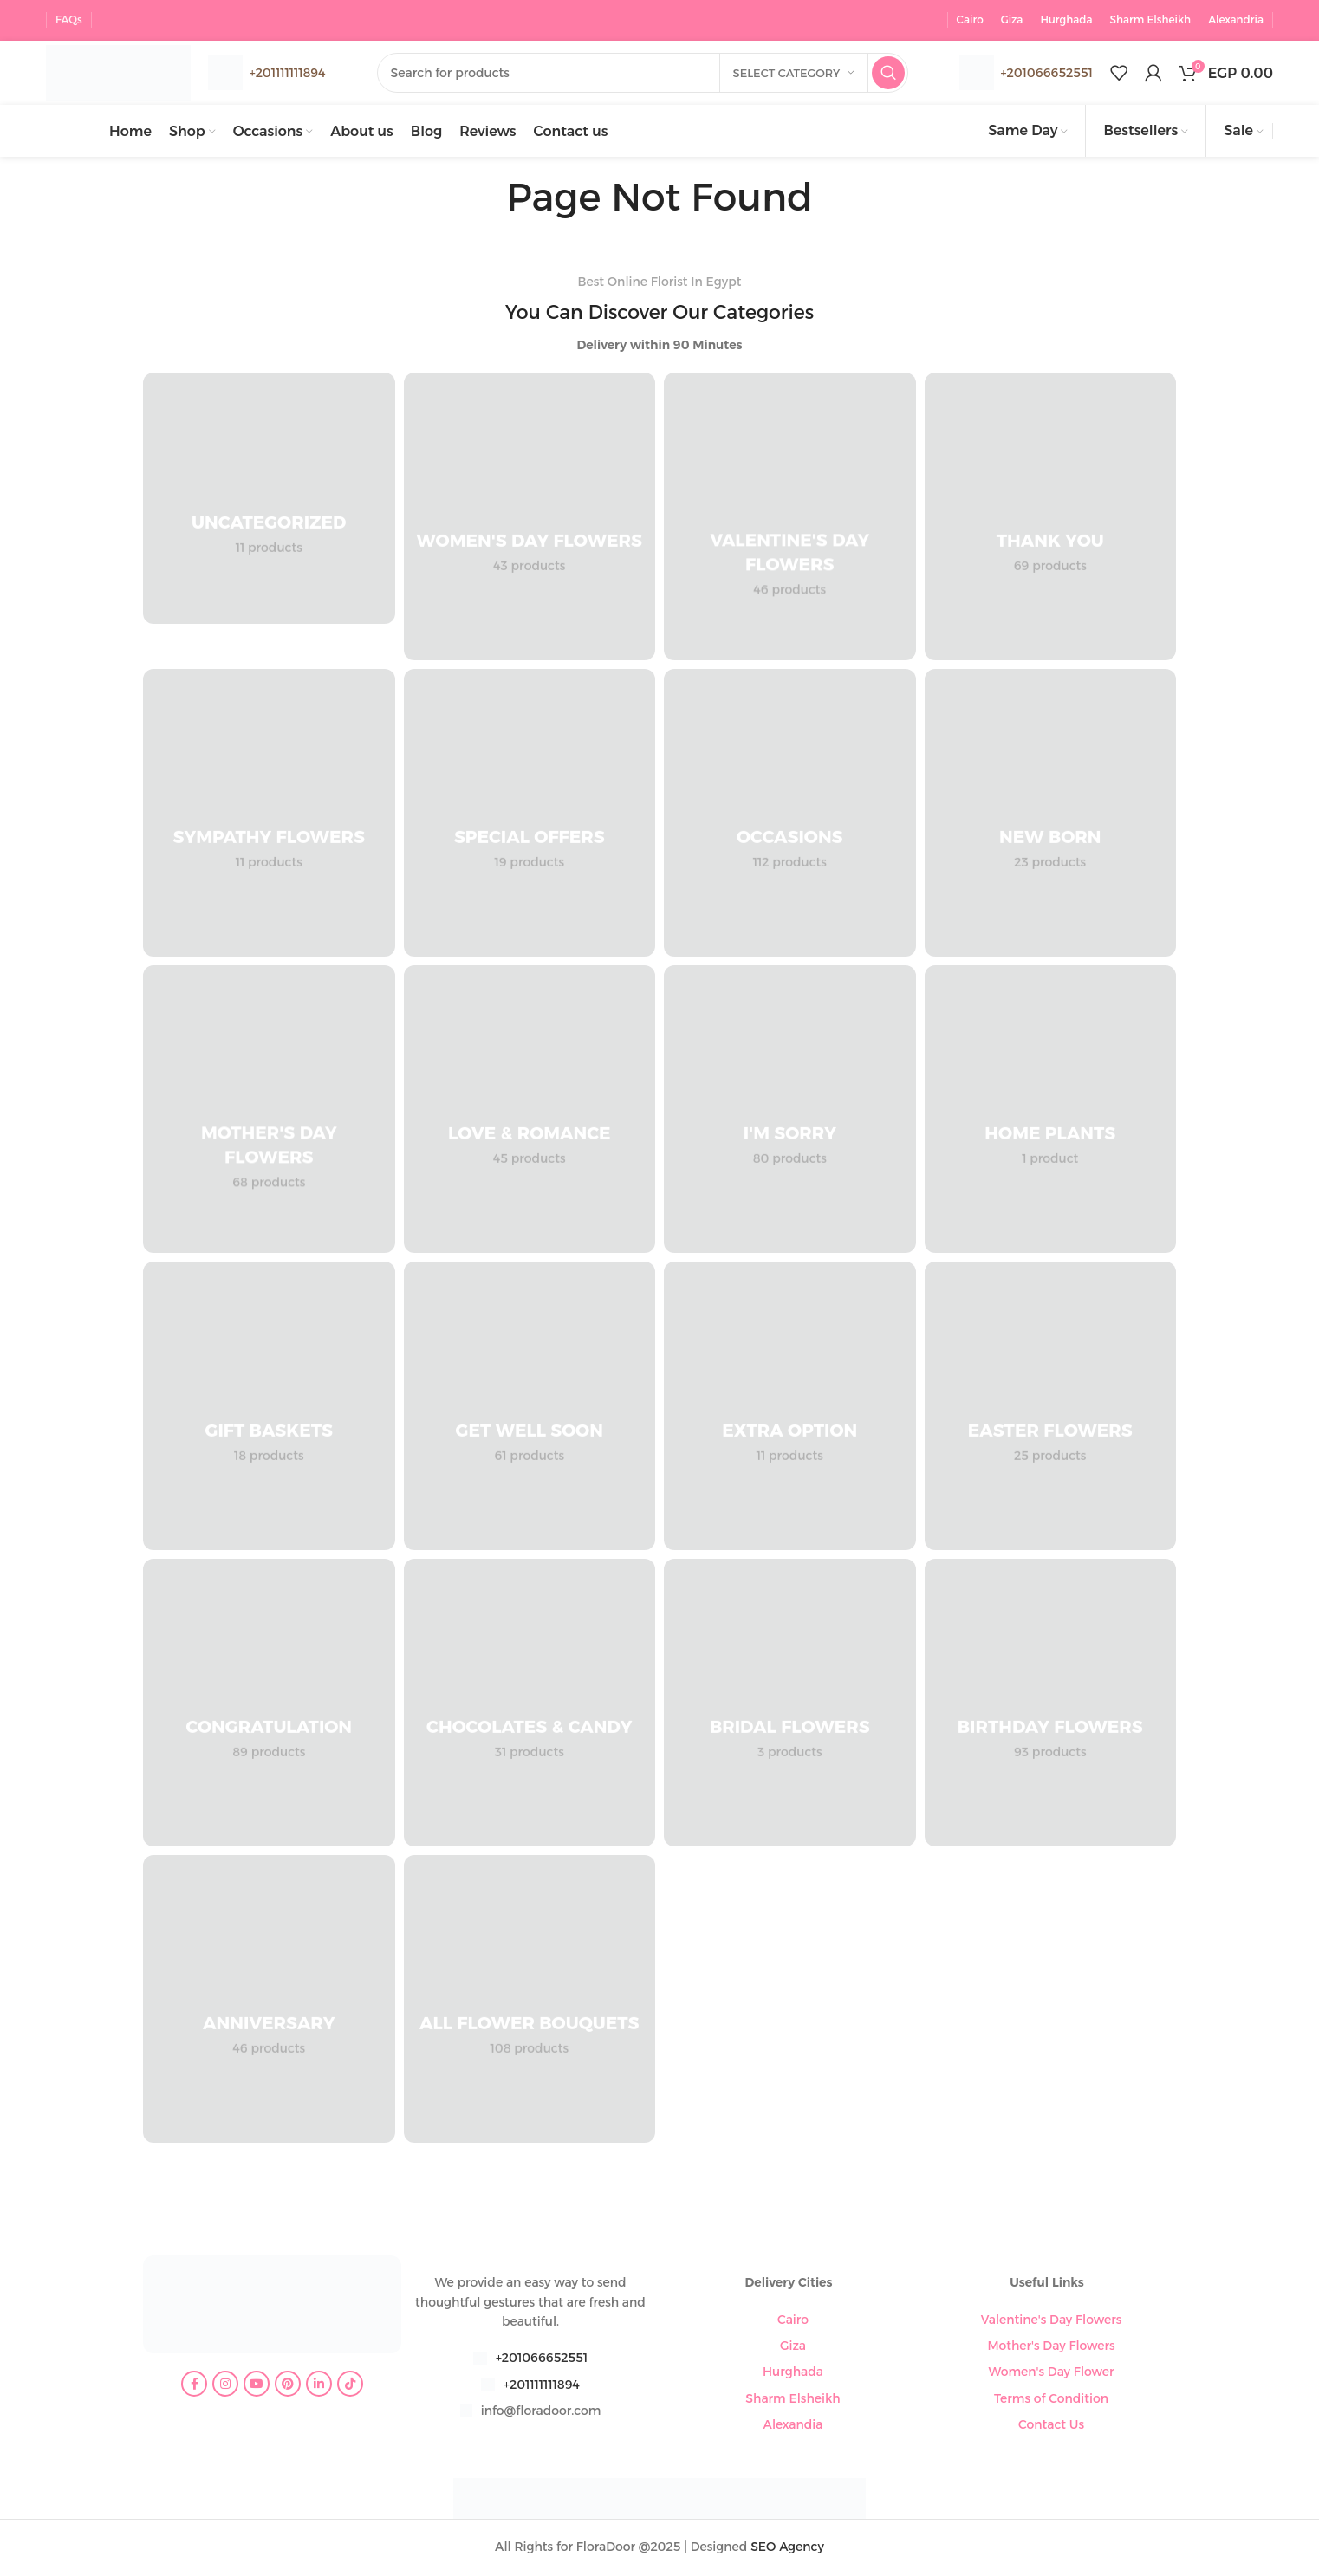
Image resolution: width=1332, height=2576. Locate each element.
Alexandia (793, 2427)
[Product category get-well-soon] (530, 1408)
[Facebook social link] (194, 2386)
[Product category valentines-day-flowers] (790, 518)
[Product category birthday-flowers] (1051, 1705)
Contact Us (1051, 2427)
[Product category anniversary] (269, 2001)
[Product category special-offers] (530, 815)
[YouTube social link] (257, 2386)
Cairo (793, 2321)
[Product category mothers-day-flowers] (269, 1112)
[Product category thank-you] (1051, 518)
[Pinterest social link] (288, 2386)
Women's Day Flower (1051, 2374)
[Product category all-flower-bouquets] (530, 2001)
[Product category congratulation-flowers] (269, 1705)
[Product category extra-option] (790, 1408)
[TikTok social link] (350, 2386)
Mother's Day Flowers (1050, 2348)
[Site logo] (128, 70)
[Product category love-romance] (530, 1112)
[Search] (651, 72)
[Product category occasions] (790, 815)
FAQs (68, 16)
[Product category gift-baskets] (269, 1408)
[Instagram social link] (225, 2386)
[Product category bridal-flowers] (790, 1705)
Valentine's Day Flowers (1051, 2321)
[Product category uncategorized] (269, 500)
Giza (793, 2348)
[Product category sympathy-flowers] (269, 815)
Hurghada (793, 2374)
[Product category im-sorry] (790, 1112)
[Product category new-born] (1051, 815)
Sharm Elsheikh (792, 2401)
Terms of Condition (1051, 2401)
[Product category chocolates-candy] (530, 1705)
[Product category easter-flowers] (1051, 1408)
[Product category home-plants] (1051, 1112)
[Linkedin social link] (319, 2386)
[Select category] (793, 72)
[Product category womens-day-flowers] (530, 518)
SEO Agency (787, 2549)
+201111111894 (542, 2387)
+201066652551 (1047, 71)
